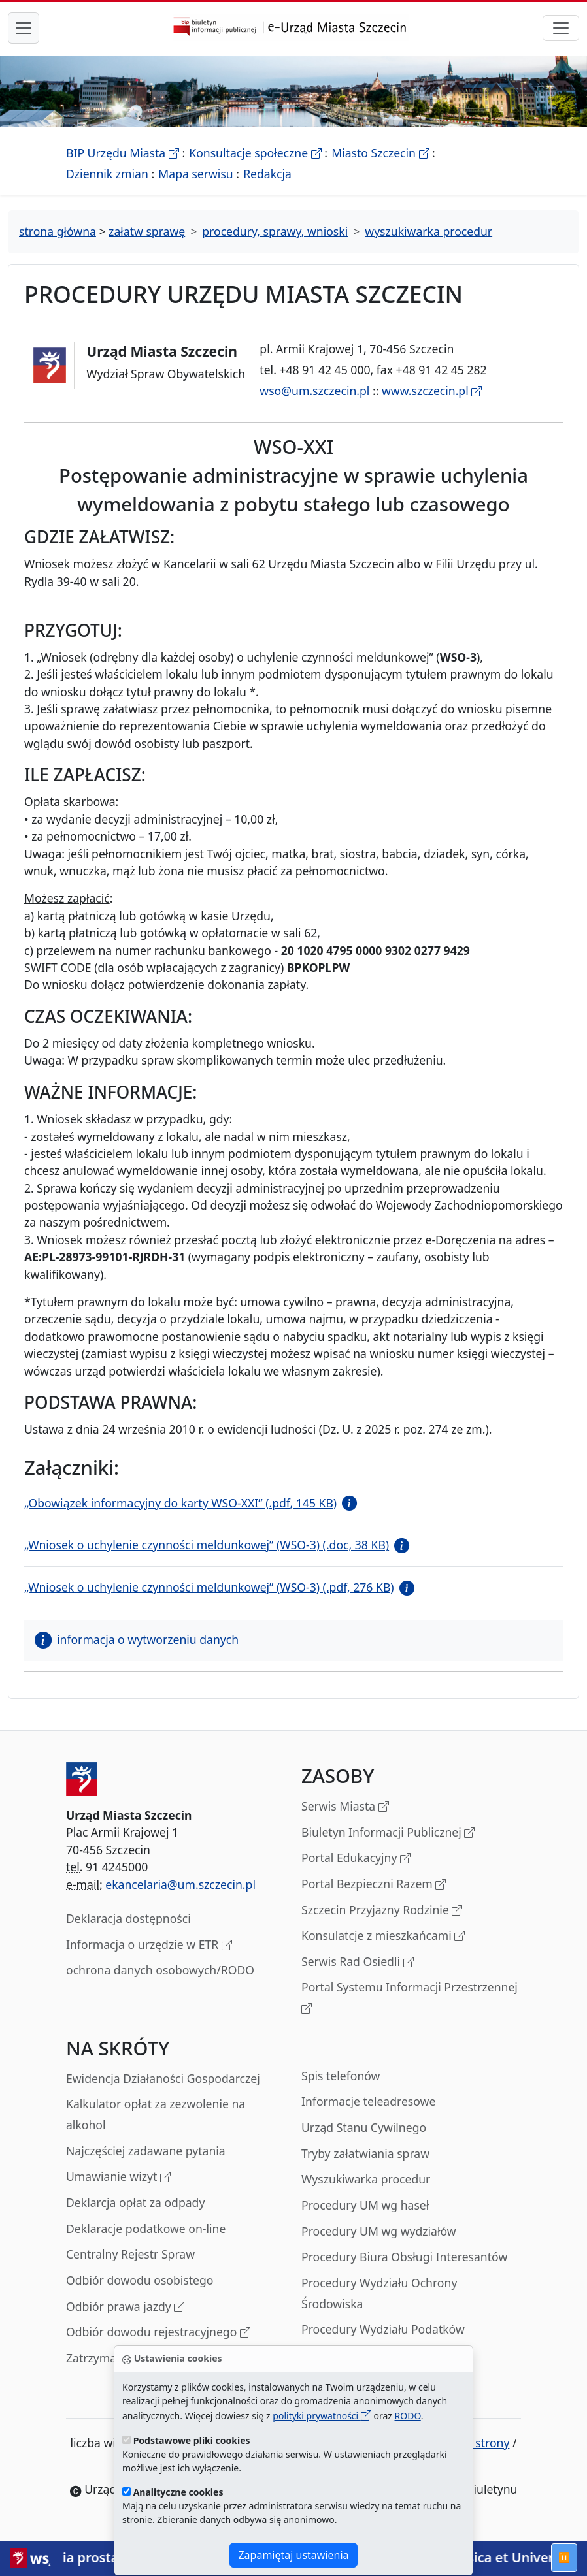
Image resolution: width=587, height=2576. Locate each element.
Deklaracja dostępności (128, 1918)
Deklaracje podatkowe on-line (146, 2228)
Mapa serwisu (195, 174)
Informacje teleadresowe (368, 2101)
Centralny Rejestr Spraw (130, 2254)
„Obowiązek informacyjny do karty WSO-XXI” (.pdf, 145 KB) (180, 1503)
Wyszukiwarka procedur (365, 2179)
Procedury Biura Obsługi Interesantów (404, 2256)
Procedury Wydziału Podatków (383, 2329)
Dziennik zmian (107, 174)
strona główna (57, 231)
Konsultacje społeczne (255, 153)
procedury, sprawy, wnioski (275, 231)
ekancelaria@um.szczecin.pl (180, 1884)
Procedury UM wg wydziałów (378, 2231)
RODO (408, 2415)
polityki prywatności (322, 2415)
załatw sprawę (147, 231)
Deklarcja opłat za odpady (135, 2202)
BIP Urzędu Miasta (122, 153)
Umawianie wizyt (118, 2177)
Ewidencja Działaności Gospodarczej (163, 2078)
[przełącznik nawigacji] (561, 28)
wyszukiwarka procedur (428, 231)
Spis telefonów (340, 2076)
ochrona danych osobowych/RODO (160, 1970)
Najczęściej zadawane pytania (146, 2151)
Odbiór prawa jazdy (125, 2307)
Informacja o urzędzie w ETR (149, 1945)
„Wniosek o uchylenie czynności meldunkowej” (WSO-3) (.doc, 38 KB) (206, 1545)
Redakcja (267, 174)
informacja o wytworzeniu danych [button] (137, 1639)
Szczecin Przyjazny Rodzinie (381, 1910)
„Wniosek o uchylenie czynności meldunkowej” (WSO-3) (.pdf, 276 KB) (209, 1587)
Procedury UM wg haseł (365, 2205)
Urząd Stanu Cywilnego (363, 2127)
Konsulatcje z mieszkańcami (383, 1936)
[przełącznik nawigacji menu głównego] (23, 28)
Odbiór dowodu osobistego (140, 2280)
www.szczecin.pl (432, 390)
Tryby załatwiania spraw (365, 2153)
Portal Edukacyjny (356, 1858)
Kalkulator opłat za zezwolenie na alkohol (155, 2114)
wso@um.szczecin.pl (314, 390)
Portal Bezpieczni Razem (373, 1884)
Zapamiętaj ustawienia (293, 2555)
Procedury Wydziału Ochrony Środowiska (379, 2293)
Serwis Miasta (345, 1806)
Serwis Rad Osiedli (357, 1962)
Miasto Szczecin (380, 153)
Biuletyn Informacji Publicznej (388, 1833)
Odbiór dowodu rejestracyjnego (158, 2332)
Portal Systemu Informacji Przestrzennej (409, 1998)
